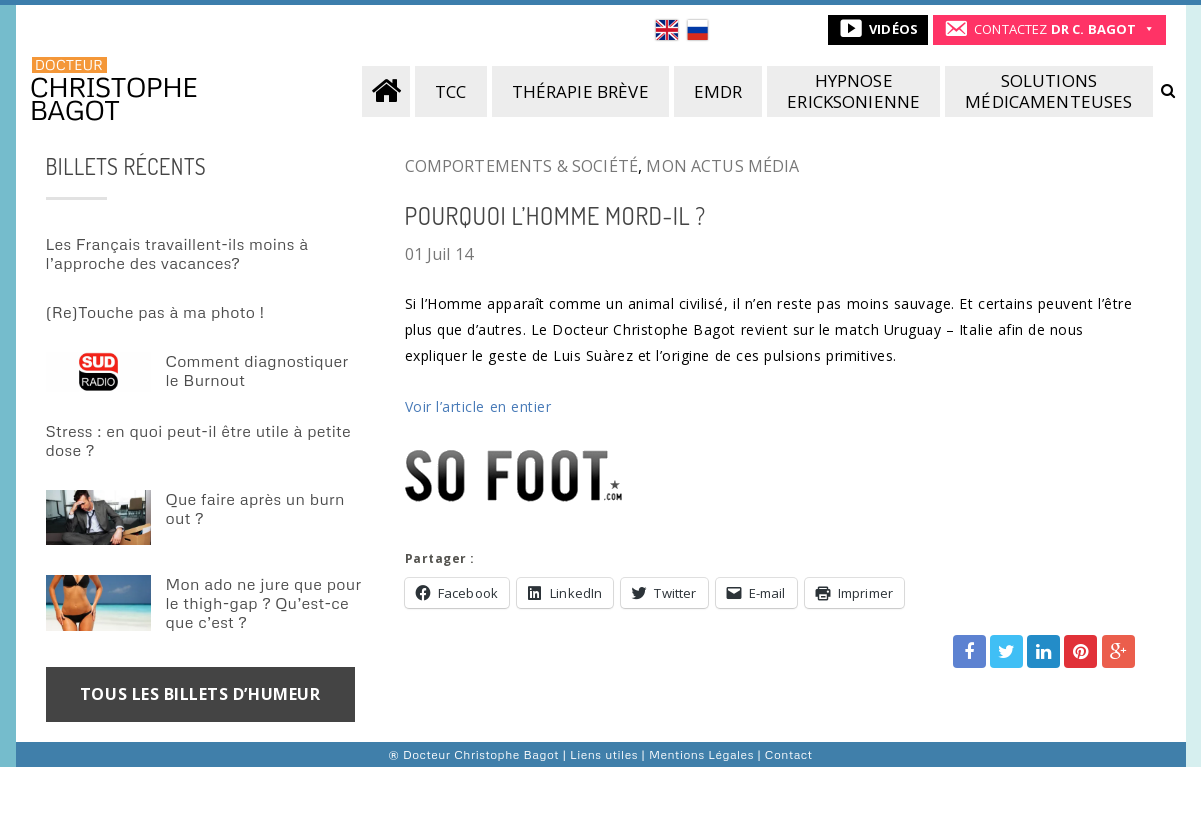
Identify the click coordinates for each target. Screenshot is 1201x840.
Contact (789, 754)
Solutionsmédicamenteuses (1048, 91)
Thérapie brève (580, 91)
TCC (450, 91)
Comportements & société (521, 166)
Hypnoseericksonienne (853, 91)
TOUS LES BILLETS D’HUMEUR (200, 694)
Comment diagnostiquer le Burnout (257, 370)
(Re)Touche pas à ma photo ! (155, 312)
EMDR (718, 91)
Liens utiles (604, 754)
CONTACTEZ (1055, 29)
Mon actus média (722, 166)
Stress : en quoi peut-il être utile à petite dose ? (198, 440)
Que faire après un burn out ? (255, 508)
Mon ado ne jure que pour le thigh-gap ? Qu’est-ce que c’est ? (264, 603)
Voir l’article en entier (478, 406)
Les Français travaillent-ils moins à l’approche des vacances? (177, 253)
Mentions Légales (701, 754)
